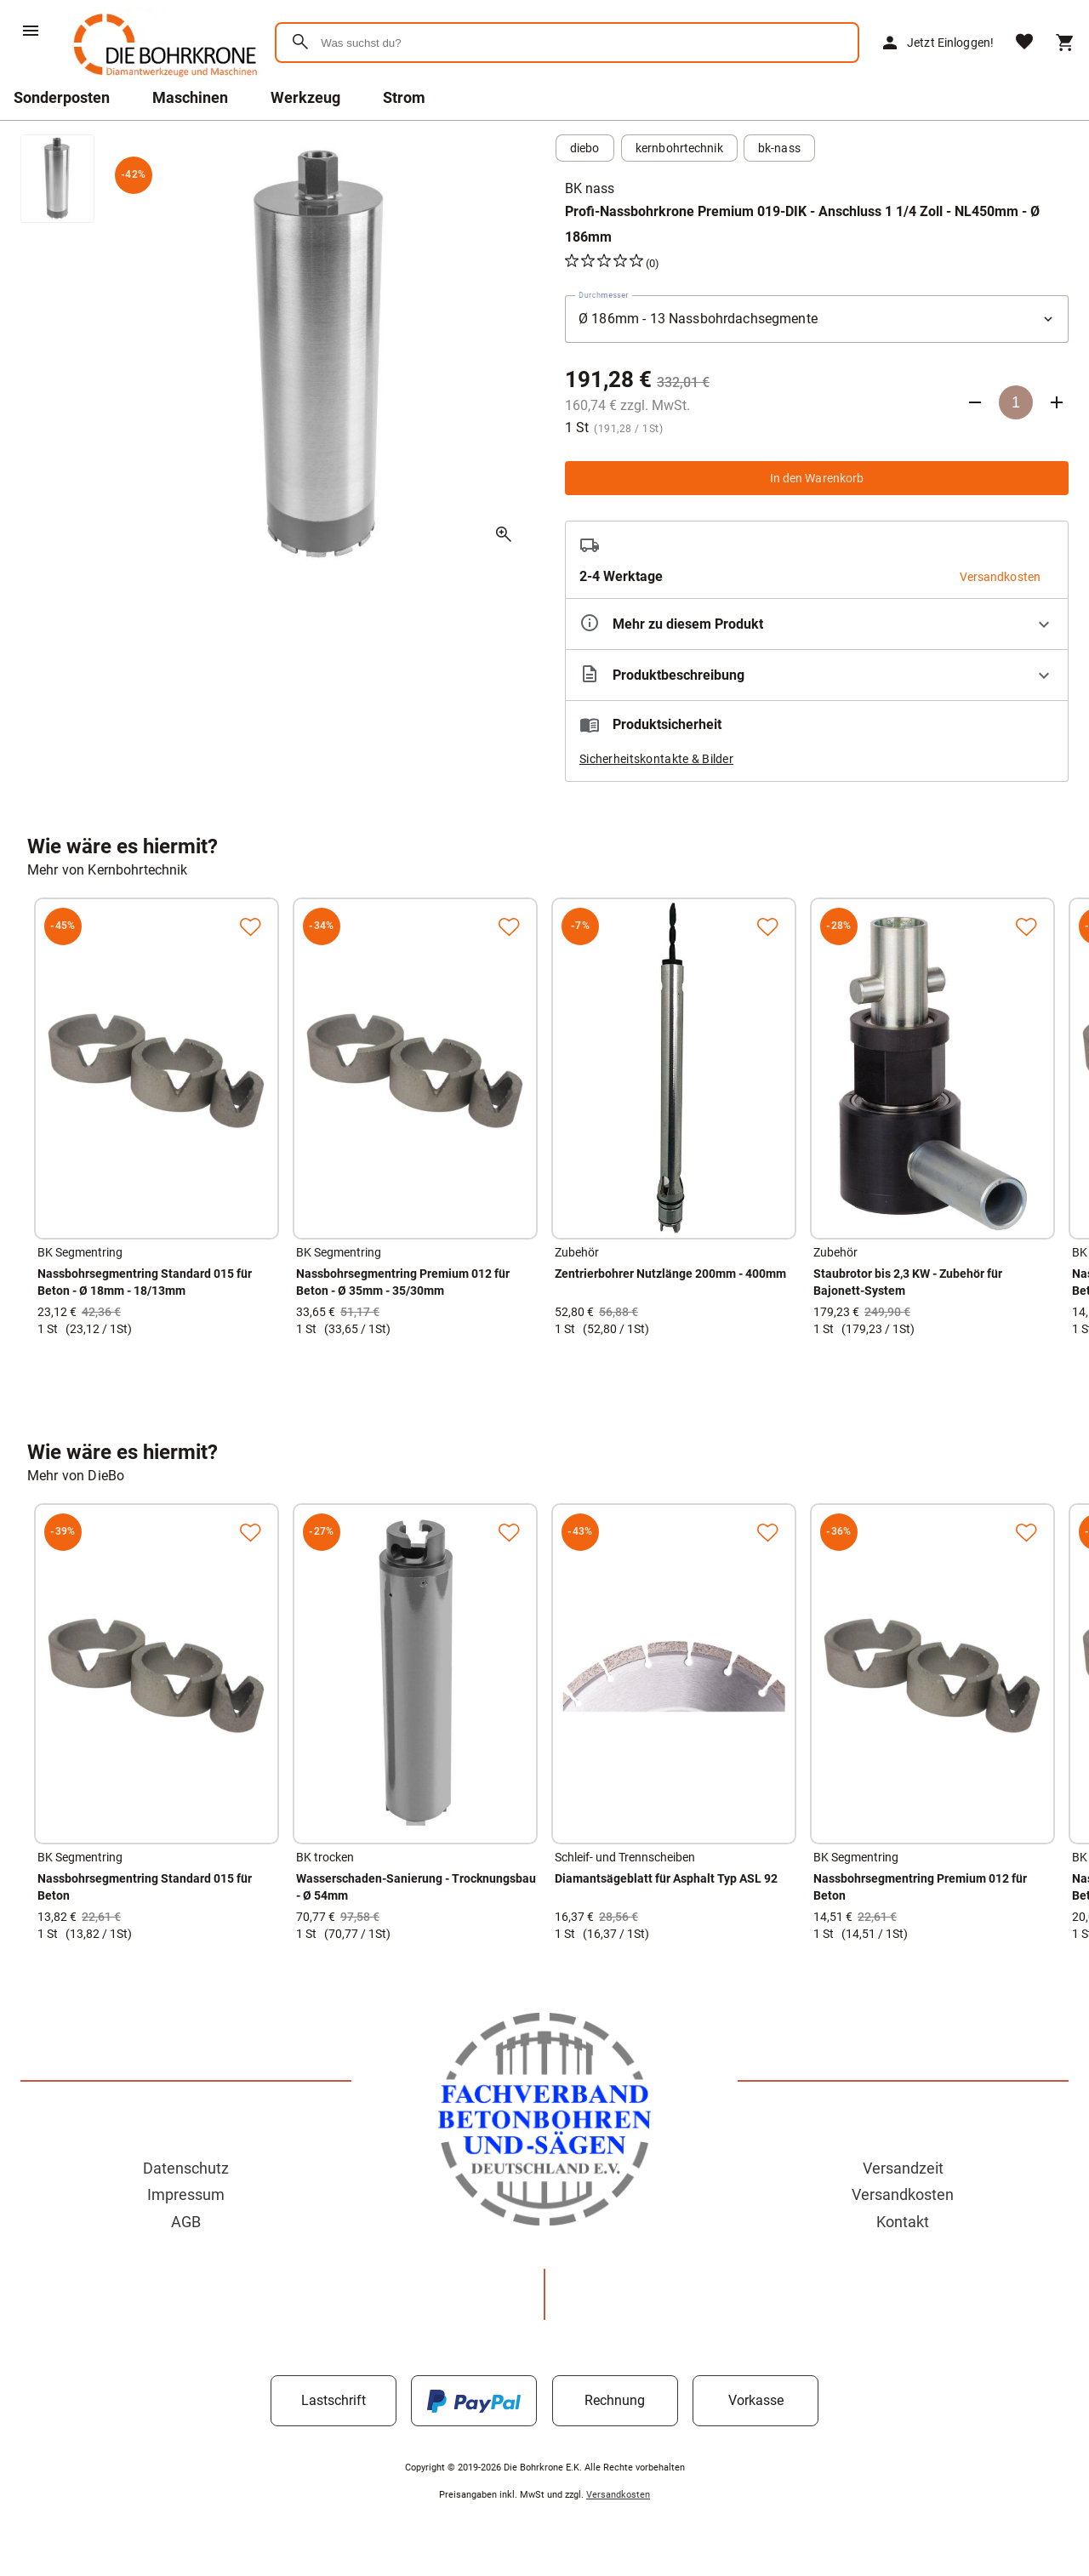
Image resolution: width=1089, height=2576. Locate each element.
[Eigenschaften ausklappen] (817, 624)
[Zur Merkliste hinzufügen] (250, 926)
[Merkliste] (1024, 42)
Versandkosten (903, 2194)
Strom (404, 97)
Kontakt (902, 2222)
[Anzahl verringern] (975, 402)
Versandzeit (903, 2168)
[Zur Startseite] (162, 80)
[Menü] (31, 31)
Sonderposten (62, 97)
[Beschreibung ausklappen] (817, 675)
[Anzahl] (1016, 402)
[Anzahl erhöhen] (1056, 402)
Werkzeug (305, 97)
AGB (186, 2222)
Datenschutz (186, 2168)
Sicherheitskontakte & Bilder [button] (656, 759)
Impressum (186, 2194)
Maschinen (190, 97)
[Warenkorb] (1065, 43)
